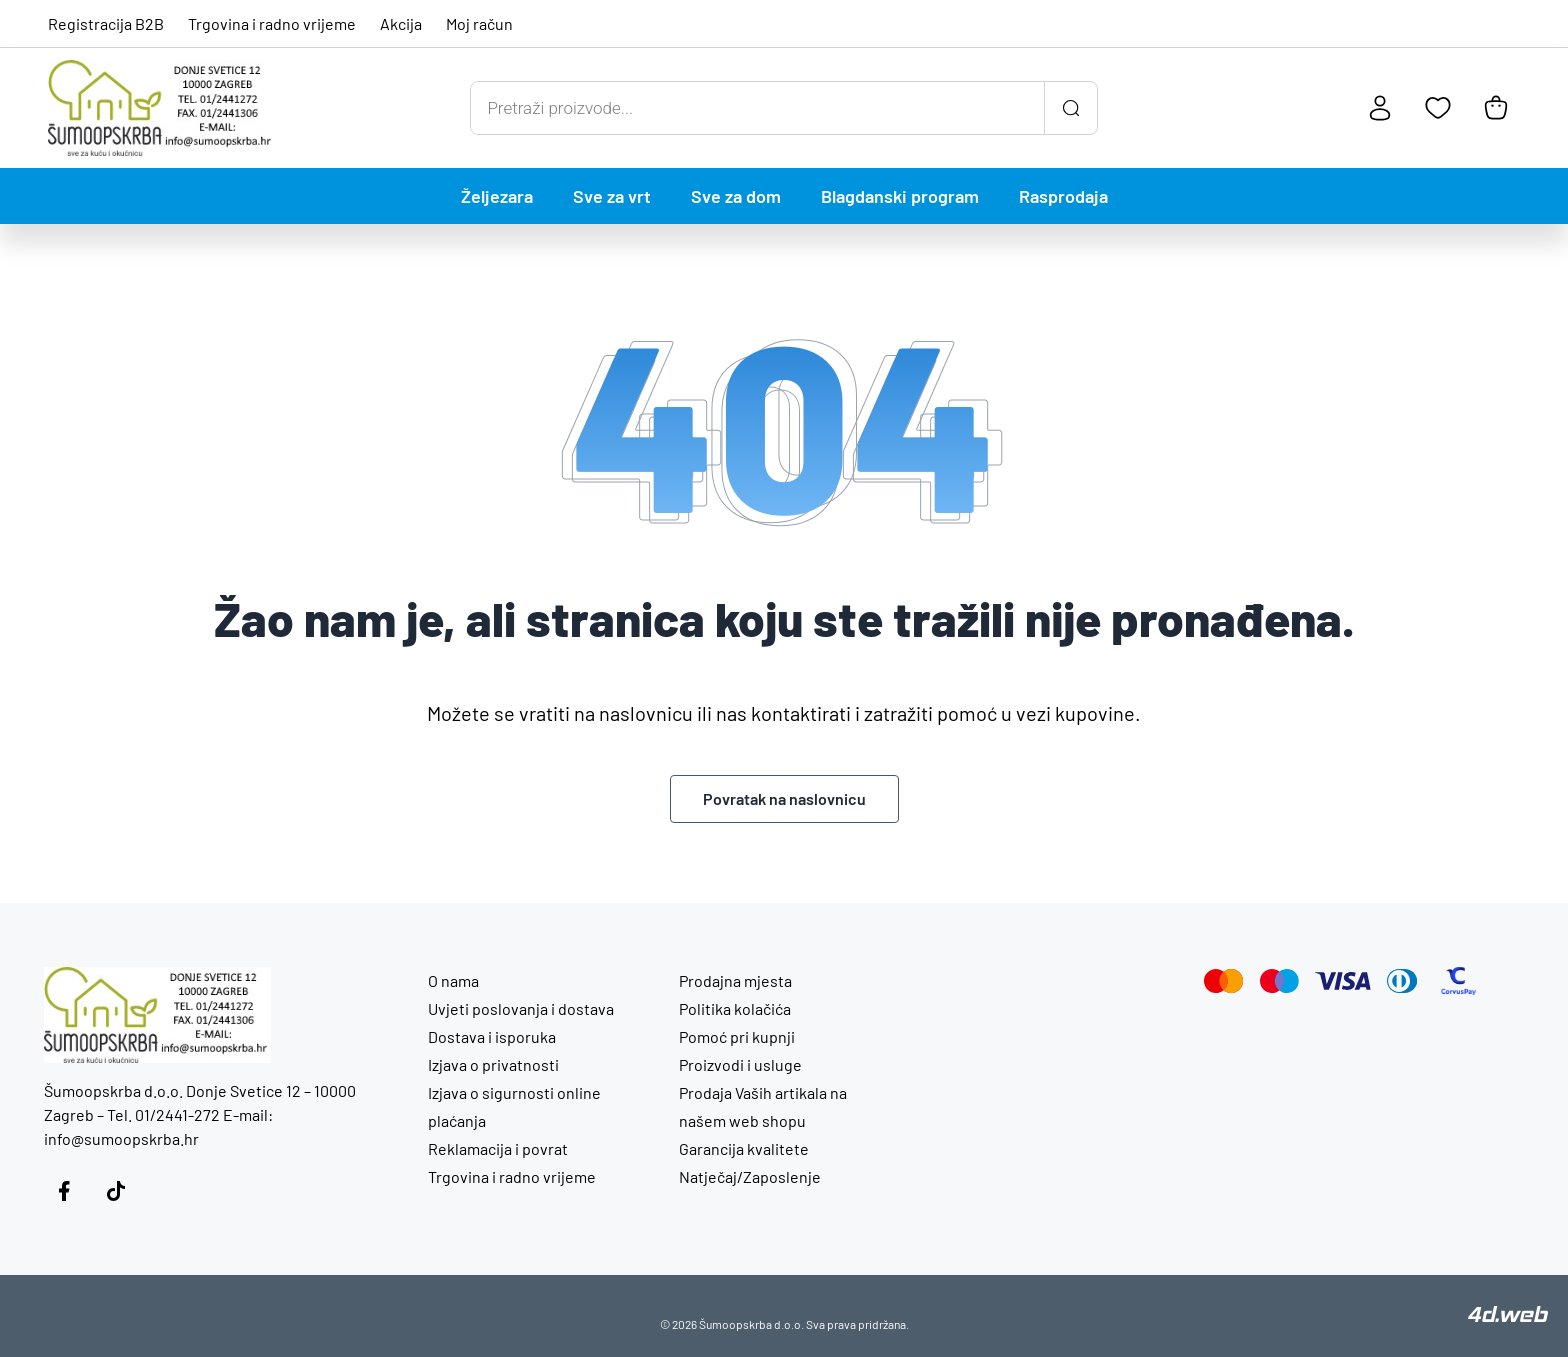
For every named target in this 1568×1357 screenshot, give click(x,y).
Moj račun (479, 23)
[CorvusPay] (1458, 981)
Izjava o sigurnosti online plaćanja (514, 1106)
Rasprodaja (1063, 196)
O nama (453, 980)
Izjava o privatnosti (493, 1064)
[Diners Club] (1402, 981)
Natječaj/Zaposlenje (750, 1176)
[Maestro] (1279, 981)
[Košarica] (1496, 108)
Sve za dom (736, 196)
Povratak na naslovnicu (784, 798)
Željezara (497, 196)
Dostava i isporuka (492, 1036)
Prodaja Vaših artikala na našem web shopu (763, 1106)
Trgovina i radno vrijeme (272, 23)
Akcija (401, 23)
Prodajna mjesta (735, 980)
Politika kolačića (735, 1008)
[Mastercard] (1224, 981)
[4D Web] (1508, 1316)
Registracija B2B (106, 23)
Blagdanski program (900, 196)
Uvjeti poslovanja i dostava (521, 1008)
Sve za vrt (612, 196)
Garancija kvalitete (744, 1148)
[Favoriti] (1438, 108)
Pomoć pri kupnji (737, 1036)
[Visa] (1343, 981)
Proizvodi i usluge (740, 1064)
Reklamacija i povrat (498, 1148)
